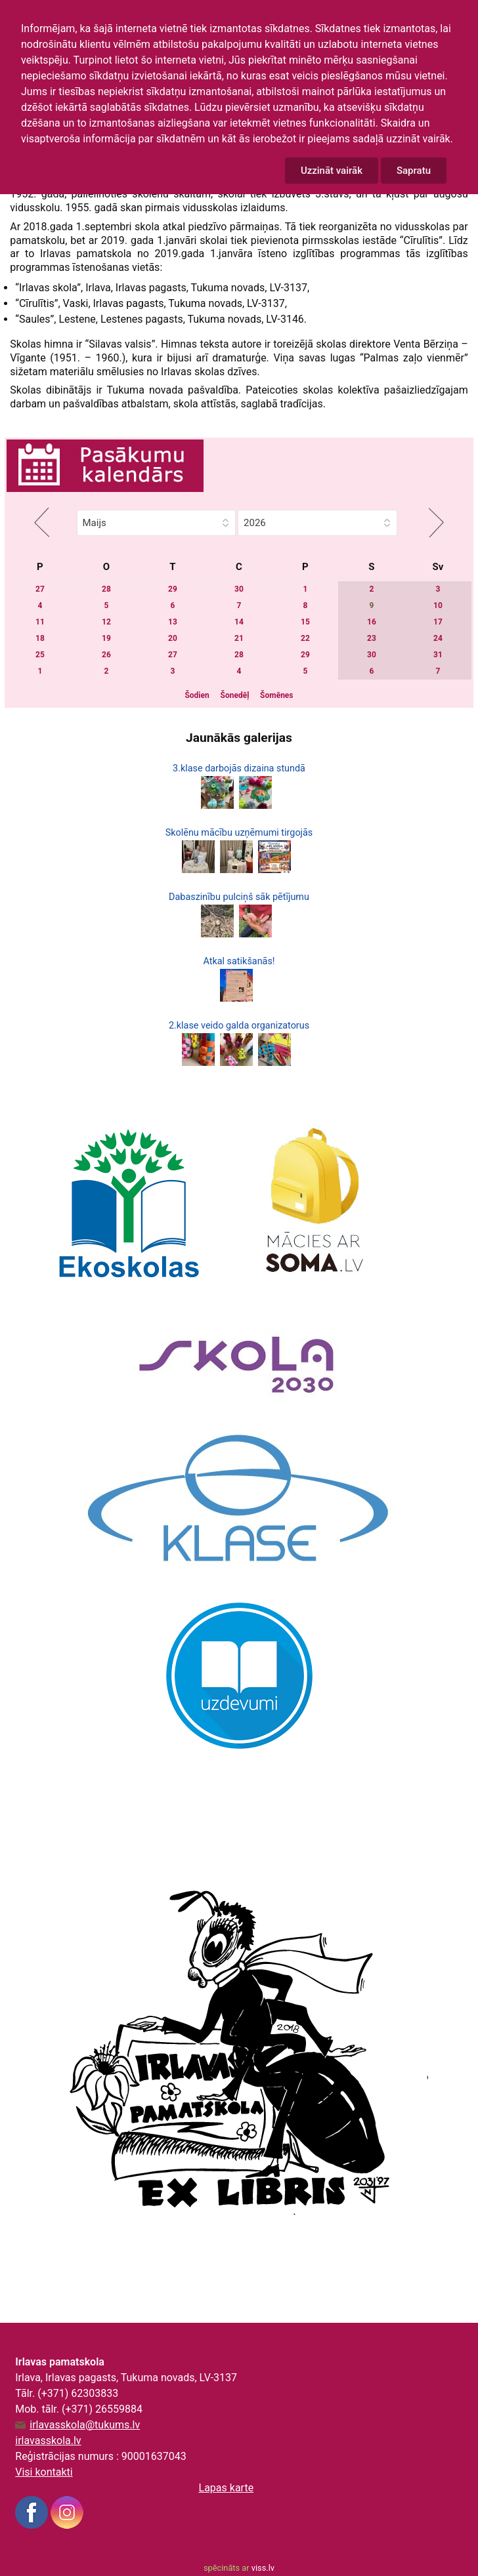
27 (40, 589)
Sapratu (414, 170)
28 (106, 589)
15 (305, 621)
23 (371, 638)
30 (239, 589)
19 (106, 638)
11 (40, 621)
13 (172, 621)
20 (172, 638)
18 (40, 638)
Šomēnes (276, 695)
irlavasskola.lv (48, 2440)
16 (371, 621)
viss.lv (262, 2568)
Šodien (197, 695)
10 (438, 605)
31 (438, 654)
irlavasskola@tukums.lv (85, 2425)
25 (40, 654)
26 (106, 654)
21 (239, 638)
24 (438, 638)
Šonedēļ (235, 695)
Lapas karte (226, 2488)
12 (106, 621)
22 (305, 638)
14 (239, 621)
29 (172, 589)
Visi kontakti (43, 2472)
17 (438, 621)
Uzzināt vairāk (331, 170)
